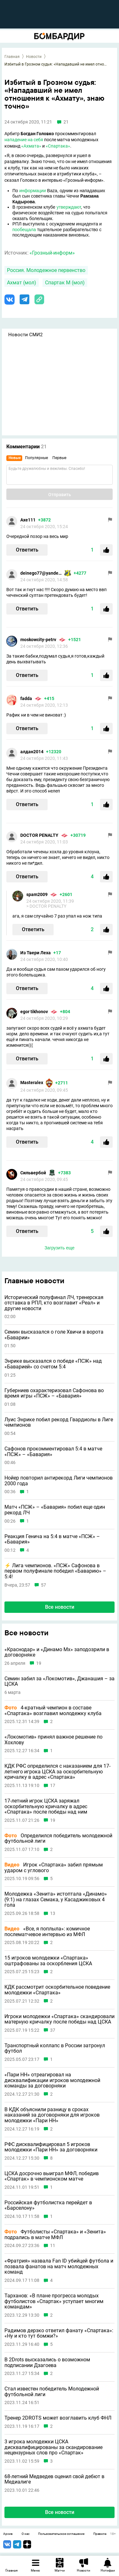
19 (38, 1663)
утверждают (68, 207)
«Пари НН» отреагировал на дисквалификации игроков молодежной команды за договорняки (52, 2080)
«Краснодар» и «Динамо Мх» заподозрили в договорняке (56, 1652)
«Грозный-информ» (52, 253)
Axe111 (28, 519)
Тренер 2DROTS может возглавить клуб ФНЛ (57, 2418)
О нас (26, 2533)
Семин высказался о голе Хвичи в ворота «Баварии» (53, 1334)
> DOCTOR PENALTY (46, 906)
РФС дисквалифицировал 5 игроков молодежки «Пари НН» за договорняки (50, 2147)
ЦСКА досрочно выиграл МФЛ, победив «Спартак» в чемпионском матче (51, 2176)
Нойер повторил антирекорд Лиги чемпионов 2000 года (58, 1480)
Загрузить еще (59, 1247)
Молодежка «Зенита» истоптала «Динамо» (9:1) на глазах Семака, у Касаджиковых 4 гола (55, 1899)
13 (52, 1913)
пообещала (24, 229)
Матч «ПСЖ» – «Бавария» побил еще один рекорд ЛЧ (54, 1509)
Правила (99, 2533)
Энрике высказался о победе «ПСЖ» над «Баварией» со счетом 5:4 (53, 1363)
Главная (12, 56)
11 (52, 2245)
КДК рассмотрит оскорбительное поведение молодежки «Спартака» (57, 1989)
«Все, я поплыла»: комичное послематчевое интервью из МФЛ (47, 1931)
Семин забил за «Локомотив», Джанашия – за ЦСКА (59, 1681)
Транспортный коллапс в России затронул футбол (54, 2048)
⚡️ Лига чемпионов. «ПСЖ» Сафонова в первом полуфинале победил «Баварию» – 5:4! (55, 1571)
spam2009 (37, 894)
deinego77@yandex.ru (41, 573)
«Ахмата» (31, 145)
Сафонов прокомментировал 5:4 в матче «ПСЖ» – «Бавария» (53, 1451)
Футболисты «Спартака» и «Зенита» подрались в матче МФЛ (55, 2234)
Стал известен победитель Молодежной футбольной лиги (51, 2391)
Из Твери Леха (35, 952)
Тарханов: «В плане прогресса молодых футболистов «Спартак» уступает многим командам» (53, 2301)
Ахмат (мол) (21, 283)
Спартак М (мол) (65, 283)
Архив (8, 2533)
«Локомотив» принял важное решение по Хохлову (53, 1739)
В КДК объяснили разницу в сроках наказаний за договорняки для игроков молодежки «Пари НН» (52, 2115)
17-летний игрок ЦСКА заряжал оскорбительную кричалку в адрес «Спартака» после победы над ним (45, 1806)
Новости (34, 56)
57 (43, 1585)
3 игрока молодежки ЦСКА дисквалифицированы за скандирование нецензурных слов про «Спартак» (53, 2447)
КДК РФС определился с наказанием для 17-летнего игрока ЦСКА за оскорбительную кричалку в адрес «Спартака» (57, 1771)
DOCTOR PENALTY (39, 835)
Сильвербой (33, 1172)
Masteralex (31, 1082)
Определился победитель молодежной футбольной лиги (58, 1838)
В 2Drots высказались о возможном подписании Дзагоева (47, 2362)
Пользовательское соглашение (61, 2533)
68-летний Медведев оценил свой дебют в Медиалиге (54, 2479)
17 (52, 1785)
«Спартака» (58, 145)
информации (32, 190)
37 (52, 2030)
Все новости (59, 1607)
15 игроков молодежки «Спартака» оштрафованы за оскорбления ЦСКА (48, 1960)
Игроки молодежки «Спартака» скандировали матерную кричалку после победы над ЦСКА (59, 2019)
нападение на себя (23, 139)
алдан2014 (31, 751)
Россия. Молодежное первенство (46, 270)
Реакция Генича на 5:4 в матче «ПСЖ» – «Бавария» (52, 1539)
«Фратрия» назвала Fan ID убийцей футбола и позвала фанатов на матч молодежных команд (58, 2266)
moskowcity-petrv (38, 639)
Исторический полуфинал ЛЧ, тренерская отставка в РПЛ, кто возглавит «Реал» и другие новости (53, 1303)
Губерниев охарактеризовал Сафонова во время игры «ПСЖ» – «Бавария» (54, 1393)
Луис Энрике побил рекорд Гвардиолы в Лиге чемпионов (58, 1422)
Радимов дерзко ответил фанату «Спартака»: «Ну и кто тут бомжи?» (58, 2333)
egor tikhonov (34, 1011)
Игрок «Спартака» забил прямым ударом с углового (53, 1867)
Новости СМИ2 (25, 335)
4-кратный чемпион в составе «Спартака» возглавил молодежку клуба (53, 1710)
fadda (26, 698)
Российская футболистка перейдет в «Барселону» (48, 2205)
